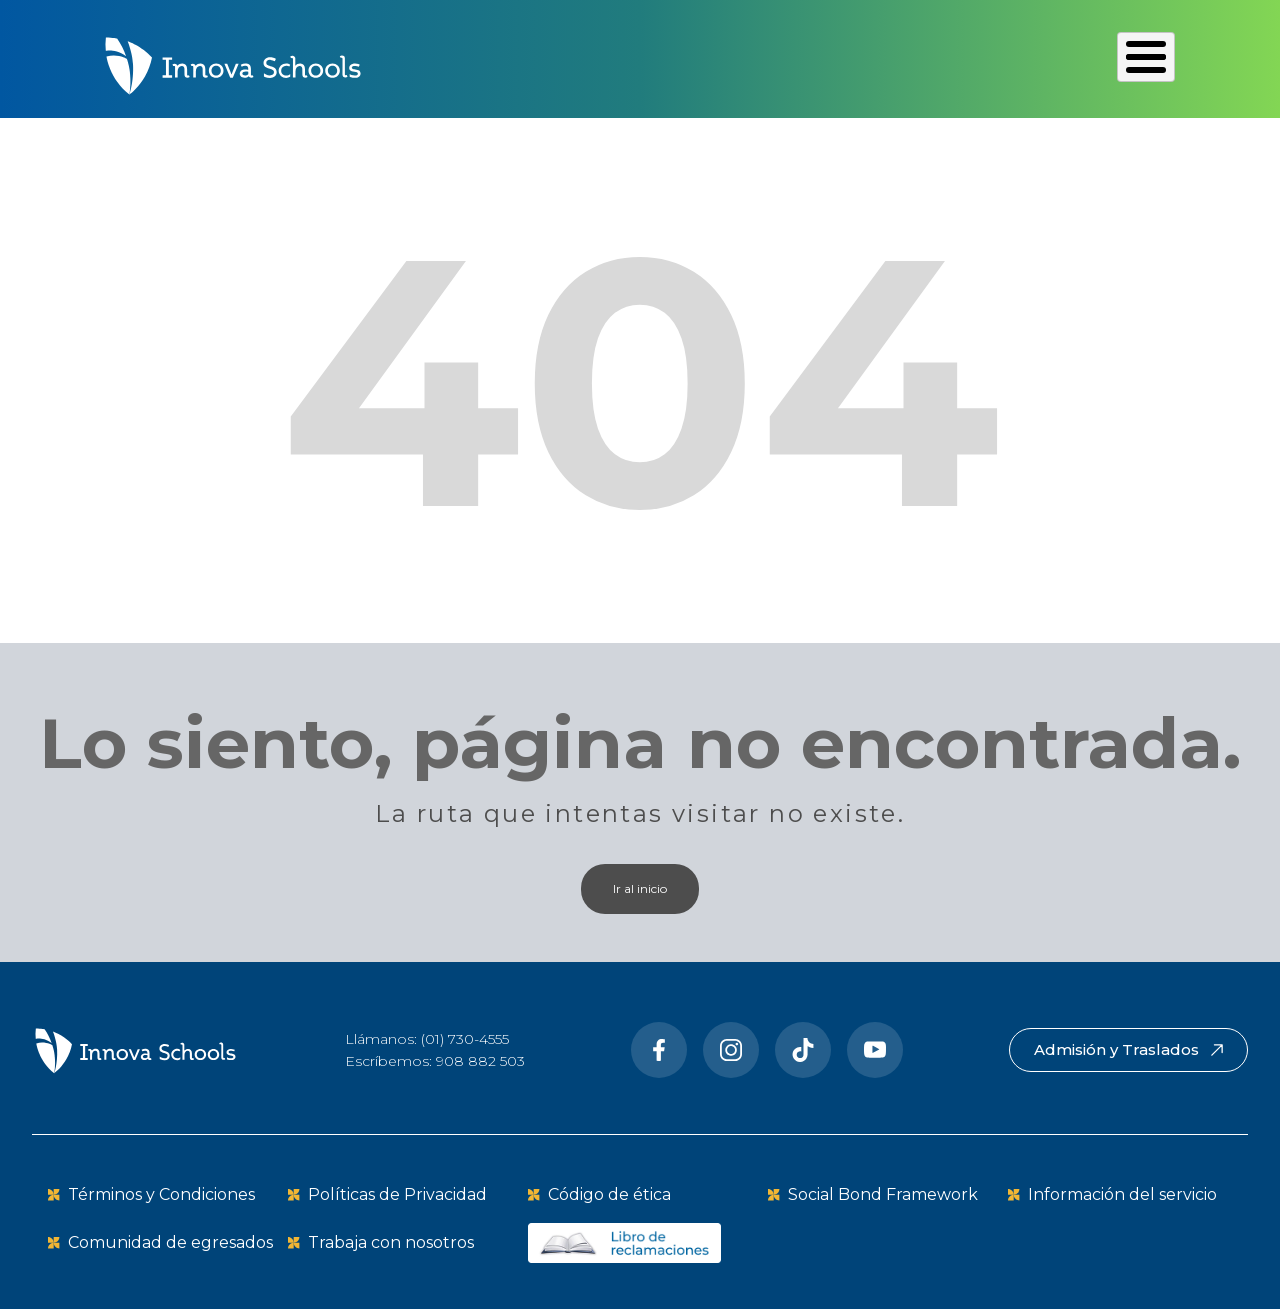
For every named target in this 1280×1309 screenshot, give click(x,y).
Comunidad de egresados (170, 1240)
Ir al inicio (640, 886)
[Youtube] (875, 1048)
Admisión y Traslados (1128, 1047)
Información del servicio (1122, 1192)
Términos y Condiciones (161, 1192)
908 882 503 (480, 1059)
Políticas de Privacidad (397, 1192)
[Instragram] (731, 1048)
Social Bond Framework (883, 1192)
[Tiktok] (803, 1048)
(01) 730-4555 (465, 1037)
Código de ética (609, 1192)
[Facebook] (659, 1048)
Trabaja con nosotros (391, 1240)
